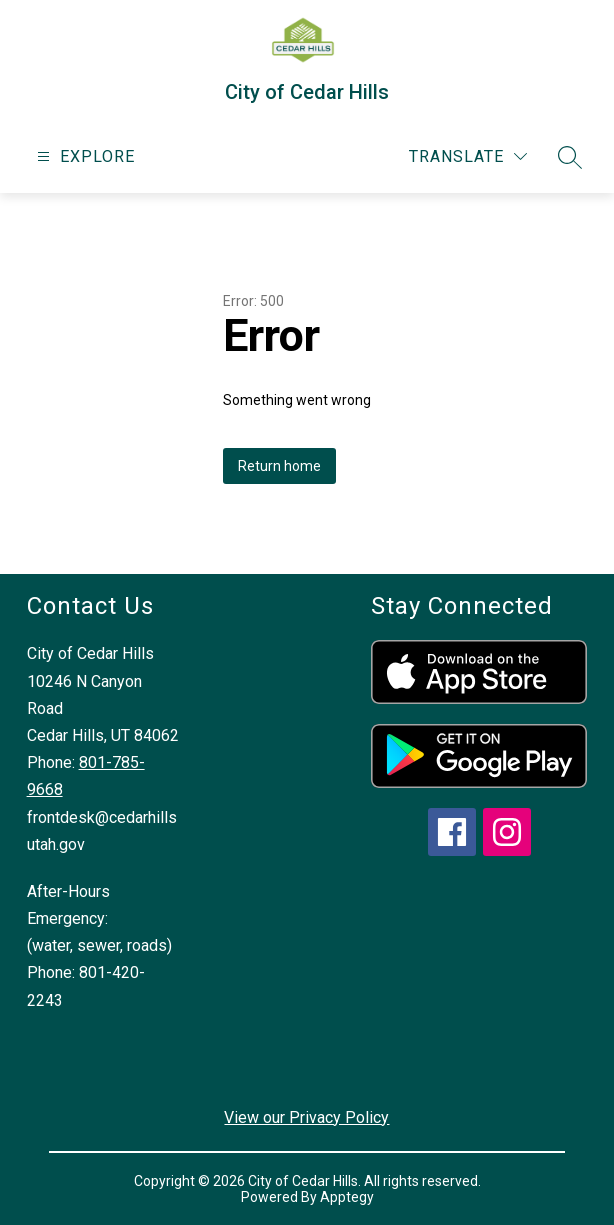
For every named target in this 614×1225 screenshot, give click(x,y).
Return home (279, 466)
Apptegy (347, 1197)
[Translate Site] (468, 156)
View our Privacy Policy (306, 1117)
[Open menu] (83, 156)
